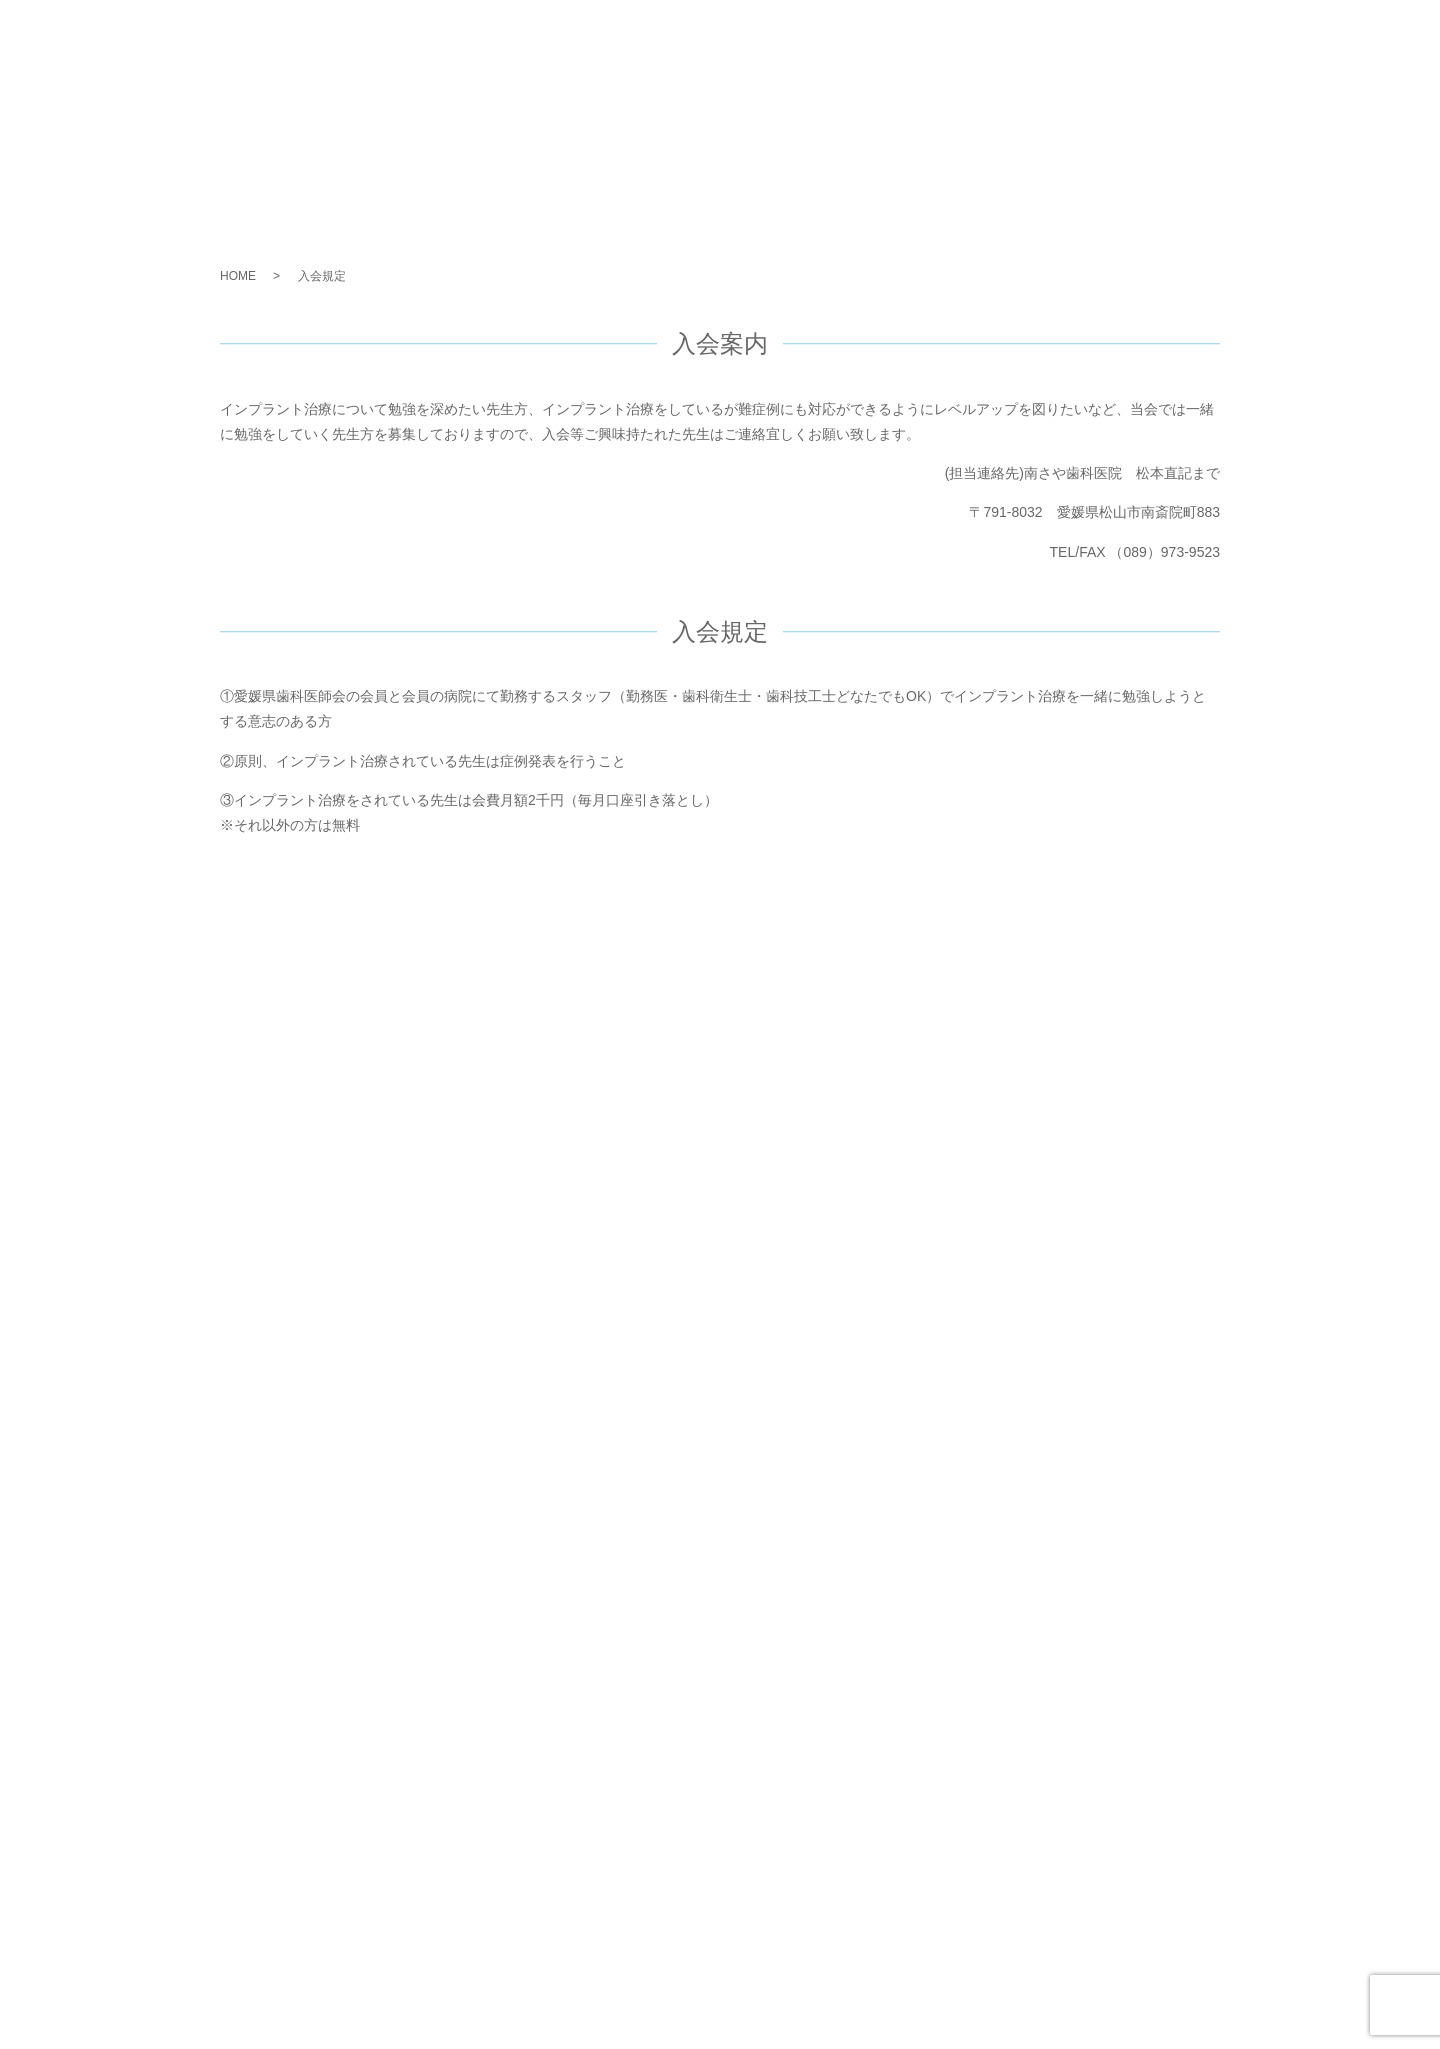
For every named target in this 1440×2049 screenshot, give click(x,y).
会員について (1088, 40)
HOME (238, 276)
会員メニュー (1206, 40)
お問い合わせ (1324, 40)
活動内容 (985, 40)
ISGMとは (891, 40)
